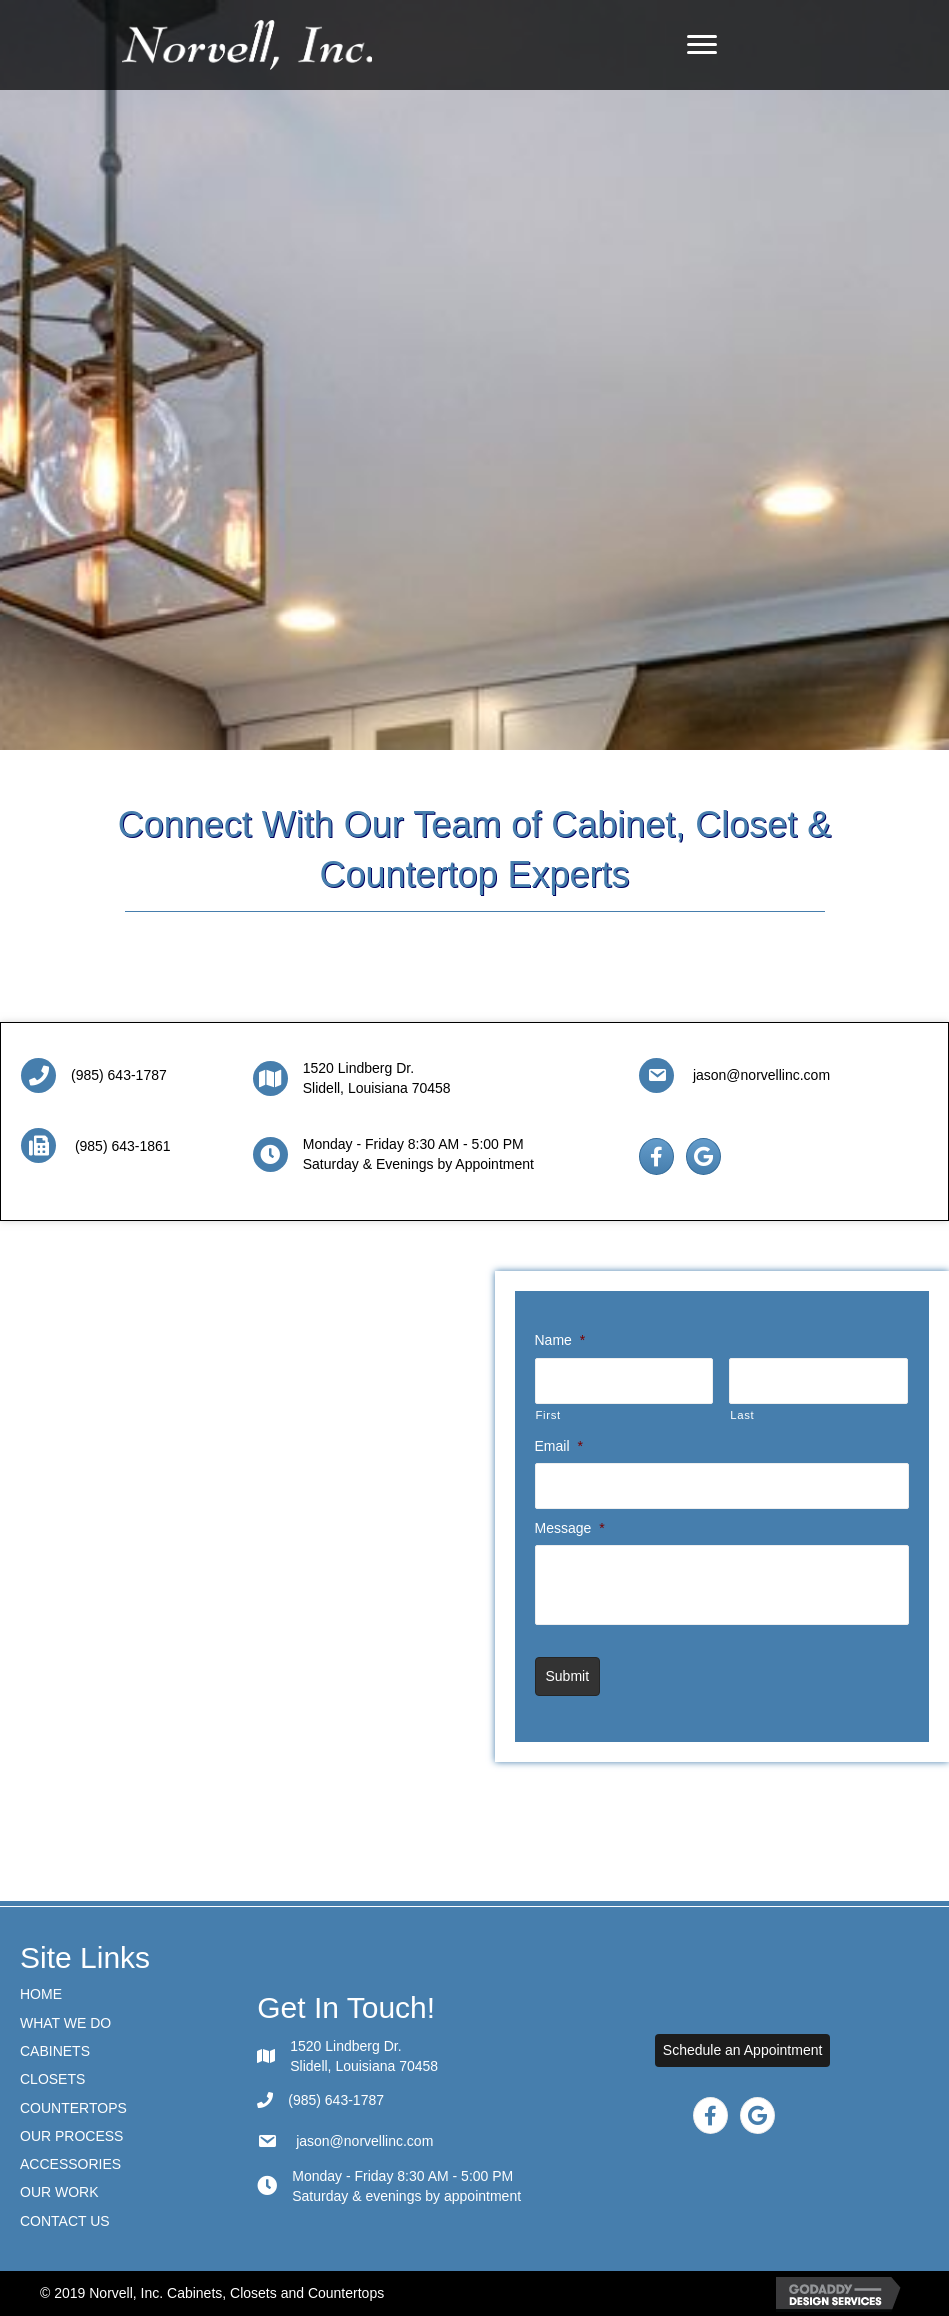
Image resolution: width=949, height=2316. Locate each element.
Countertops (73, 2108)
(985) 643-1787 (119, 1075)
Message (570, 1528)
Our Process (71, 2136)
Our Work (59, 2192)
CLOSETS (52, 2079)
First (548, 1415)
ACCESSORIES (70, 2164)
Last (742, 1415)
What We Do (65, 2023)
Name (560, 1340)
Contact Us (65, 2221)
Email (559, 1446)
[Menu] (702, 45)
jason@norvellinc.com (759, 1075)
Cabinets (55, 2051)
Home (41, 1994)
